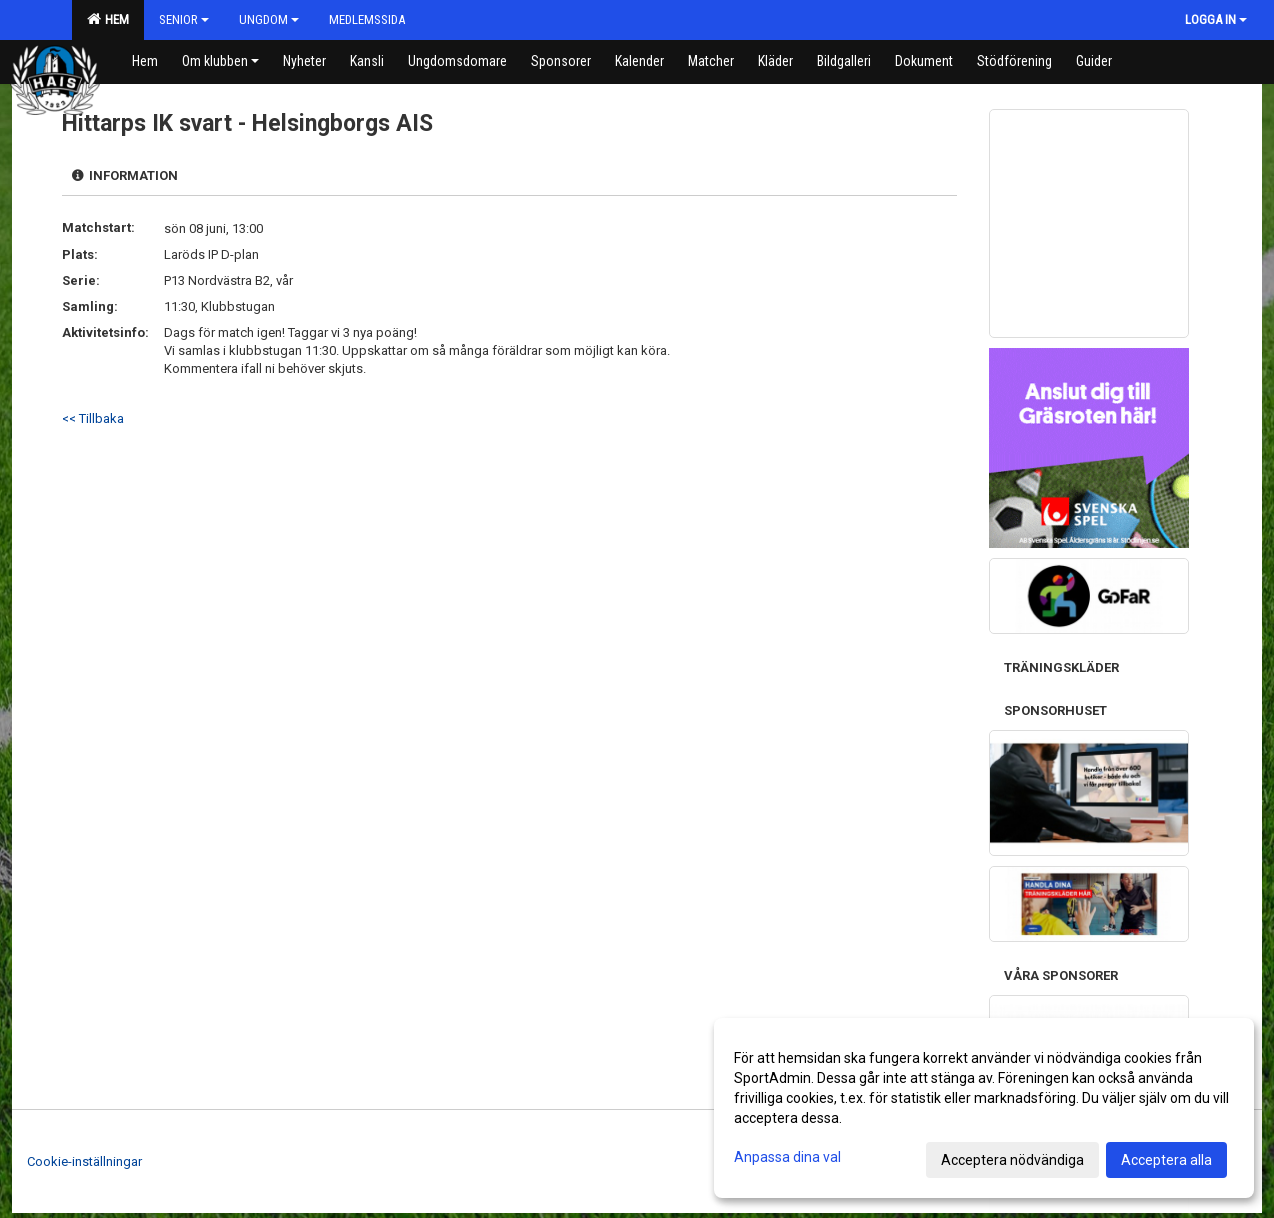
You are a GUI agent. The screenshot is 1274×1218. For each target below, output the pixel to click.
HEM (108, 19)
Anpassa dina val (787, 1157)
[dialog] (984, 1108)
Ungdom (269, 19)
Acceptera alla (1166, 1160)
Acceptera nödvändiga (1012, 1160)
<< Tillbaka (93, 418)
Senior (184, 19)
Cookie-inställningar (84, 1161)
